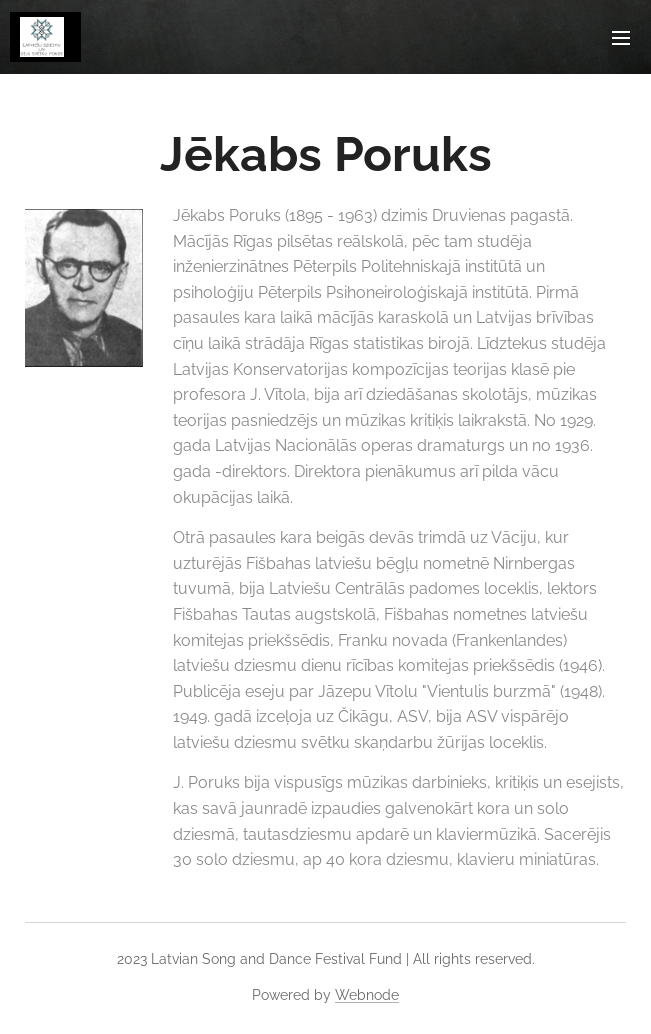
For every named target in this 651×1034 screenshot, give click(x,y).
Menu (621, 38)
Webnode (367, 995)
